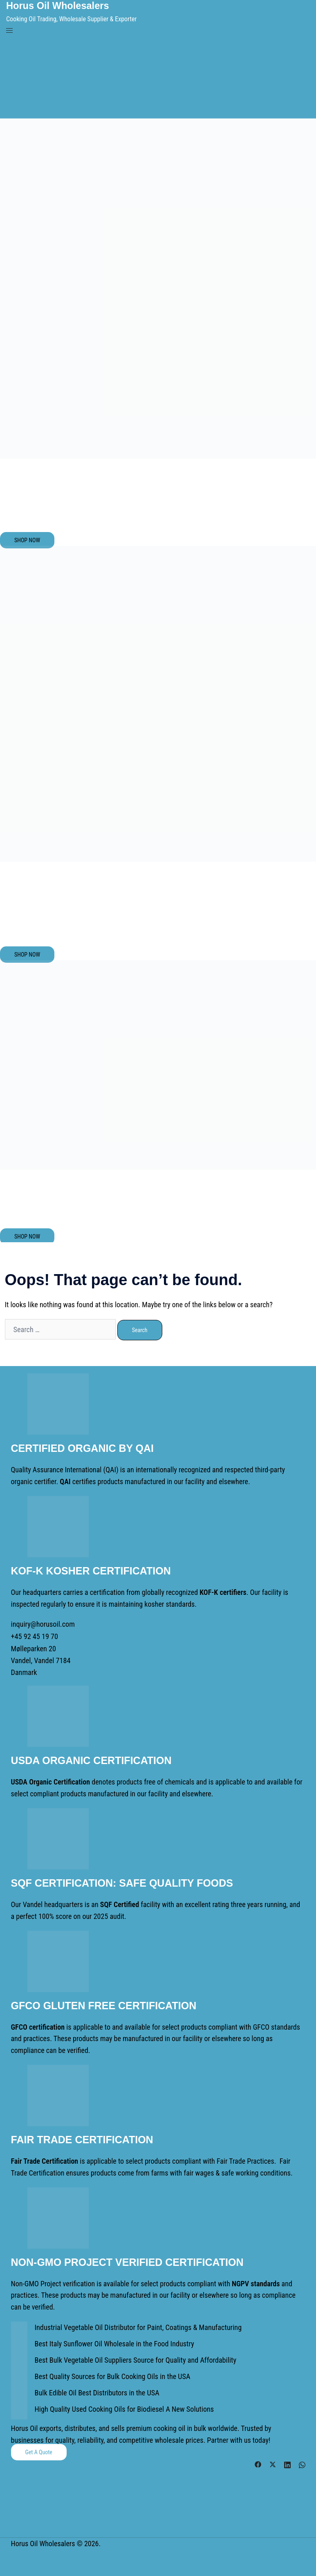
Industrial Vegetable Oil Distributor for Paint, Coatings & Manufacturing (137, 2325)
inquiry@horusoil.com (42, 1623)
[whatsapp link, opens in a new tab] (302, 2461)
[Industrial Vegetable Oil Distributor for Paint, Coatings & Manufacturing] (19, 2328)
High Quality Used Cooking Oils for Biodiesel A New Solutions (123, 2407)
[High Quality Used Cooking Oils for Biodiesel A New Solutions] (19, 2410)
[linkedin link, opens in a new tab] (287, 2461)
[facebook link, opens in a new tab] (258, 2461)
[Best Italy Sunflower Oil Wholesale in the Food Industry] (19, 2344)
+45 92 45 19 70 (34, 1635)
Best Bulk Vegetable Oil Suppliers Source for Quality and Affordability (134, 2358)
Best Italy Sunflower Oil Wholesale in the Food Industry (114, 2341)
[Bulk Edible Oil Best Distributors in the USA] (19, 2393)
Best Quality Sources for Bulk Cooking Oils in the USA (112, 2374)
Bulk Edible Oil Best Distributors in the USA (96, 2390)
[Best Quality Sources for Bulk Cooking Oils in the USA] (19, 2377)
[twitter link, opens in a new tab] (272, 2461)
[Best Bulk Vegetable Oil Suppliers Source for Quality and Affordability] (19, 2360)
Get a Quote (38, 2450)
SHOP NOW (27, 540)
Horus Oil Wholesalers (58, 5)
